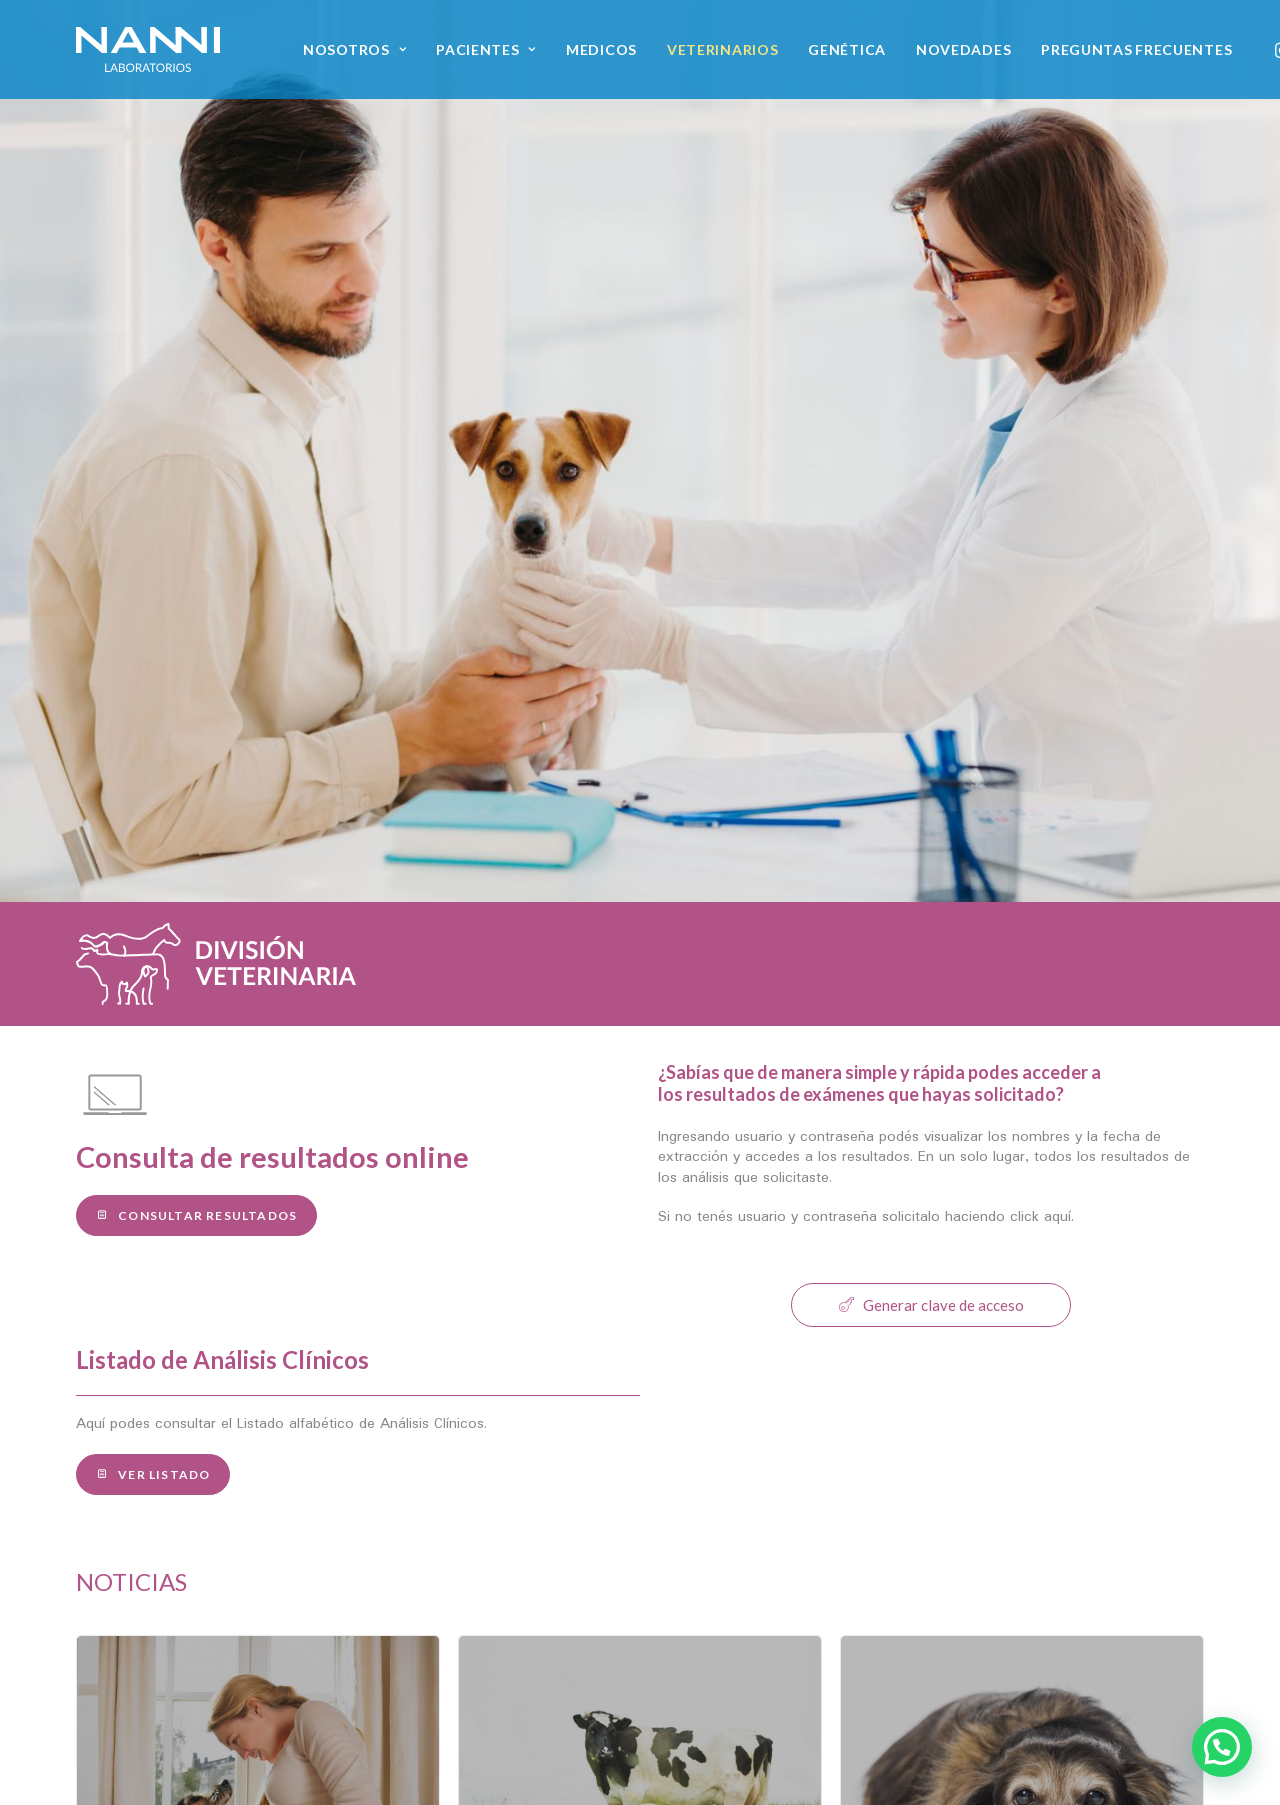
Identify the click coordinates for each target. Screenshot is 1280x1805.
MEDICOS (601, 49)
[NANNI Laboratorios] (148, 49)
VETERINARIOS (722, 49)
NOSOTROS (354, 49)
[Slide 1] (618, 1408)
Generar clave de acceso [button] (931, 763)
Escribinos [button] (1027, 1645)
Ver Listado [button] (153, 932)
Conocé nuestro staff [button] (185, 1645)
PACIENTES (486, 49)
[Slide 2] (640, 1408)
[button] (959, 1757)
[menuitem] (354, 49)
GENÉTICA (847, 49)
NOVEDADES (963, 49)
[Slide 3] (662, 1408)
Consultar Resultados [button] (196, 673)
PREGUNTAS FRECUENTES (1136, 49)
